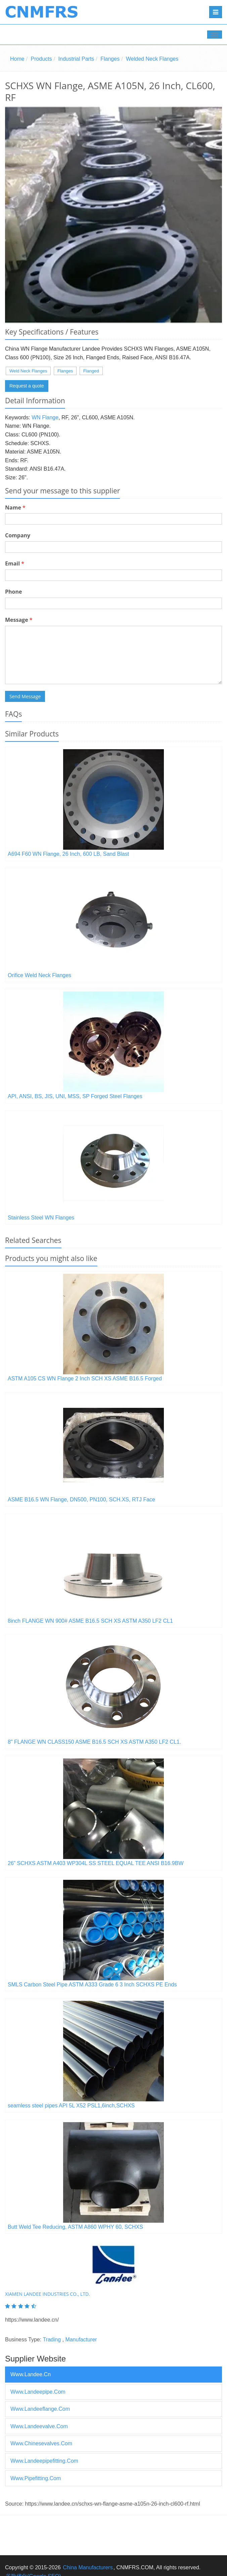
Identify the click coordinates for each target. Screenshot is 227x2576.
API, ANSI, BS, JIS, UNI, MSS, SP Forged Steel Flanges (75, 1096)
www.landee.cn (30, 2374)
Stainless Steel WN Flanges (41, 1217)
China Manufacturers (88, 2567)
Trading (52, 2339)
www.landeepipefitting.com (44, 2461)
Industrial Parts (76, 59)
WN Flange (45, 417)
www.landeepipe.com (37, 2392)
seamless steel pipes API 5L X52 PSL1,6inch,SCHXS (71, 2105)
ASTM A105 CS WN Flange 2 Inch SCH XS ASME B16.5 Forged (85, 1378)
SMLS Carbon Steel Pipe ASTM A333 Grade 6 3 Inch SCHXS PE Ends (92, 1984)
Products (41, 59)
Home (17, 59)
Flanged (91, 370)
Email (14, 563)
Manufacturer (81, 2339)
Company (17, 535)
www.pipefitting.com (35, 2478)
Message (18, 619)
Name (15, 507)
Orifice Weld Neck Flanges (39, 975)
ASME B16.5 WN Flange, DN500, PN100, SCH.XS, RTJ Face (81, 1499)
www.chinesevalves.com (41, 2443)
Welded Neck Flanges (152, 59)
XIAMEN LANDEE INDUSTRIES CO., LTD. (47, 2294)
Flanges (110, 59)
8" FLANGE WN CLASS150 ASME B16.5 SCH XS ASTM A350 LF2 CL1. (94, 1742)
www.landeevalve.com (39, 2426)
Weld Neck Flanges (28, 370)
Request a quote (26, 385)
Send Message (25, 696)
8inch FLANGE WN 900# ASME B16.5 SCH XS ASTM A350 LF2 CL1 (90, 1621)
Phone (13, 591)
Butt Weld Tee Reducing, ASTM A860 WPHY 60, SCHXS (75, 2227)
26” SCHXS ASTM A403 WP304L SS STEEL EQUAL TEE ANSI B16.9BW (95, 1863)
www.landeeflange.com (40, 2409)
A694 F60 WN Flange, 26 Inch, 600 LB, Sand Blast (68, 854)
